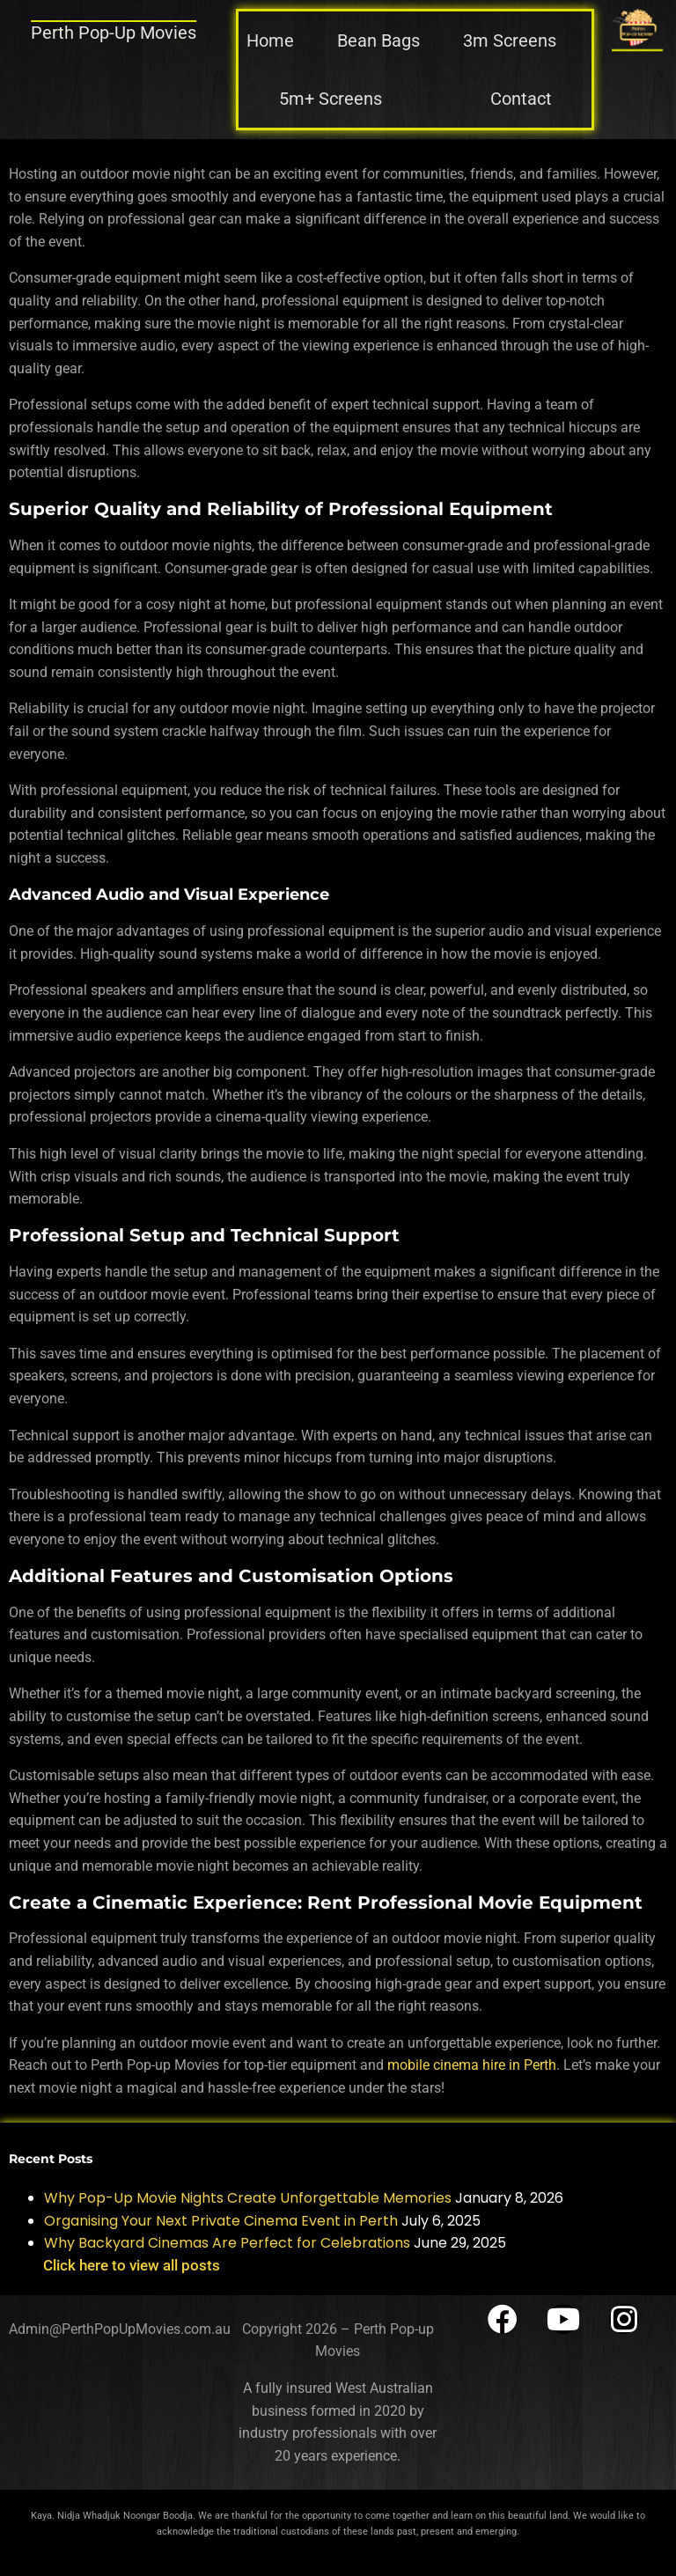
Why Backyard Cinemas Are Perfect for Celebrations (227, 2243)
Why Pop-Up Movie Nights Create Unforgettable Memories (248, 2198)
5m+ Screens (330, 98)
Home (270, 40)
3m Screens (509, 40)
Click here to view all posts (131, 2265)
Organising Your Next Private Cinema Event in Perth (221, 2221)
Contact (521, 98)
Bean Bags (378, 40)
